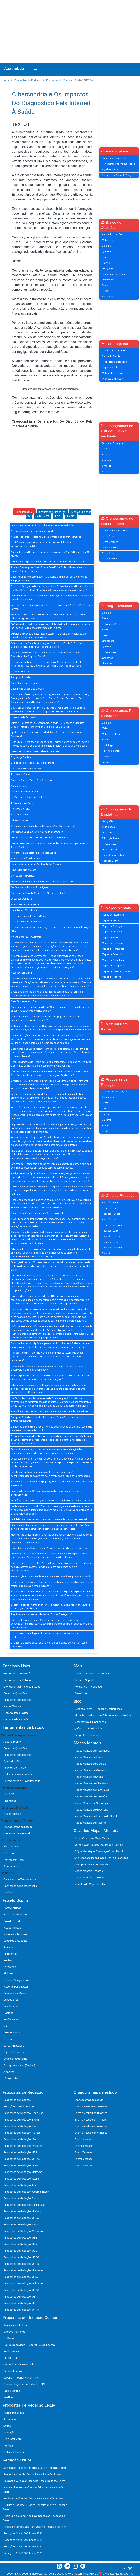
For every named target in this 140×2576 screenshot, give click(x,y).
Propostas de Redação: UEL (20, 2251)
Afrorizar (8, 2072)
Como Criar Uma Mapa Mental (92, 1838)
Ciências (8, 2039)
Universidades (11, 2032)
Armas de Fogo (19, 786)
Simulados (107, 297)
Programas (10, 1954)
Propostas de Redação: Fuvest (21, 2133)
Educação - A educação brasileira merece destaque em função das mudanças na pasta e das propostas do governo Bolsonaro (46, 1451)
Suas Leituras (11, 1866)
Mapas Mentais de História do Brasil (95, 1816)
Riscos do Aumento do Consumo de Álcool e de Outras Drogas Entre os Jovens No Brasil (49, 845)
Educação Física (110, 838)
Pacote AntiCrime (20, 774)
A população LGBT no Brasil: (26, 937)
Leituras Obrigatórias (16, 1980)
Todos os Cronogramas (114, 443)
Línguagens (108, 641)
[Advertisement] (70, 27)
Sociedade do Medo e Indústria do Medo (32, 763)
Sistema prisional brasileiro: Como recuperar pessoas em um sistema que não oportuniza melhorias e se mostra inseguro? (50, 1377)
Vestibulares (10, 2000)
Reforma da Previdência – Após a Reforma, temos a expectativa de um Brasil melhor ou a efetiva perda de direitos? (52, 1584)
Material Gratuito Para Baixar (92, 1673)
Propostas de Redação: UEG (20, 2237)
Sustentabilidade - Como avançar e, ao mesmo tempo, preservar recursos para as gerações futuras (50, 1607)
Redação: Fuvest (111, 1214)
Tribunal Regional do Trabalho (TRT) (24, 2384)
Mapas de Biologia (112, 926)
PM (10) (71, 516)
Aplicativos (10, 1947)
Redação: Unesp (110, 1242)
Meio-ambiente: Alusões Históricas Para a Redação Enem (33, 2489)
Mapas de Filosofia (112, 954)
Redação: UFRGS (111, 1236)
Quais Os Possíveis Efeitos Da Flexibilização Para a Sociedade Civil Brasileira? (47, 734)
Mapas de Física (110, 920)
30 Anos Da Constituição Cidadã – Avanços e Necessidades (43, 525)
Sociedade (9, 2419)
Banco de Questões (112, 356)
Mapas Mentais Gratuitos (89, 1877)
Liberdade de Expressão (24, 717)
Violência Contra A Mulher (24, 792)
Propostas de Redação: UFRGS (21, 2159)
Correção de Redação (16, 1719)
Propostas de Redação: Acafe (21, 2178)
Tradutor (8, 1892)
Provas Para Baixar (15, 1993)
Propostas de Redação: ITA (19, 2139)
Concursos (108, 1097)
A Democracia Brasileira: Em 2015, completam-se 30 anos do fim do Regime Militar (51, 929)
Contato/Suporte (84, 1680)
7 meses (106, 460)
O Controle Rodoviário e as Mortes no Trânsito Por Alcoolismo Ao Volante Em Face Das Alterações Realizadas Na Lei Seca (50, 626)
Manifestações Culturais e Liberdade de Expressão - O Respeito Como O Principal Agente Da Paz (50, 616)
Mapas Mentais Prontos (88, 1871)
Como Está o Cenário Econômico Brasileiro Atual (37, 1213)
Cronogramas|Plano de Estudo (21, 1686)
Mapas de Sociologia (113, 960)
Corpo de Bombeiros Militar (19, 2364)
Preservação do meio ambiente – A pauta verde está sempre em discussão (51, 1576)
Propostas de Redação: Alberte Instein (26, 2192)
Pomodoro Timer (13, 1860)
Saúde (7, 2426)
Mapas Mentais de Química (90, 1770)
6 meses (106, 466)
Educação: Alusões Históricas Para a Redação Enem (34, 2481)
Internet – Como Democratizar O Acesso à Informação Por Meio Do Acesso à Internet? (52, 607)
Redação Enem (110, 861)
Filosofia (107, 740)
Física (105, 257)
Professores (11, 2019)
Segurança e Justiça (15, 2325)
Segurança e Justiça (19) (52, 512)
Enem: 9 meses (110, 536)
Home (6, 80)
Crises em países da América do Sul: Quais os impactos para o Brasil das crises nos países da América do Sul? (50, 1009)
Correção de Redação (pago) (117, 175)
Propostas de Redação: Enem (21, 2119)
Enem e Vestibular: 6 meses (90, 2126)
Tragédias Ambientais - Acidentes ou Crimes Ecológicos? (41, 1614)
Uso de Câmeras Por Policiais (26, 922)
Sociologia (108, 745)
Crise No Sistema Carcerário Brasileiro (31, 780)
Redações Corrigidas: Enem (19, 2106)
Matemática (108, 240)
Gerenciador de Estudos (17, 1680)
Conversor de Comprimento (20, 1886)
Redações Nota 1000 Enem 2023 (22, 2553)
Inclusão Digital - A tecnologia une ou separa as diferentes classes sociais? (51, 1501)
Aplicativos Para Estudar (115, 158)
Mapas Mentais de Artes (88, 1777)
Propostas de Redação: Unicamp (22, 2172)
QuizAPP (8, 1794)
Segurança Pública (21, 757)
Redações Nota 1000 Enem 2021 (22, 2540)
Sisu (5, 2026)
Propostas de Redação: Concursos (24, 2113)
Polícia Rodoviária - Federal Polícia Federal (29, 2345)
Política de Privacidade (88, 1686)
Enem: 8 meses (110, 542)
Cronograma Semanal (16, 1833)
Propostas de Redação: (60, 80)
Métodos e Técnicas (15, 1934)
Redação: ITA (109, 1220)
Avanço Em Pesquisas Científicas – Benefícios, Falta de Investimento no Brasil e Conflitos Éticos (49, 569)
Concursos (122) (24, 512)
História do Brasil (111, 624)
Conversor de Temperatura (19, 1879)
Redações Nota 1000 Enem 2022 (22, 2546)
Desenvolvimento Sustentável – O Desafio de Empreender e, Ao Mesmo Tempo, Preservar (49, 578)
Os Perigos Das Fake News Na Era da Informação (37, 832)
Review (7, 1960)
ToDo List (9, 1853)
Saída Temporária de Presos (26, 859)
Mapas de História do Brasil (116, 971)
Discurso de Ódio (20, 809)
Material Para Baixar (112, 373)
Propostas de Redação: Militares (22, 2146)
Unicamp (106, 1120)
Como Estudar (12, 1908)
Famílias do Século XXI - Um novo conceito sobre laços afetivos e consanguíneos (46, 1493)
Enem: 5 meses (110, 559)
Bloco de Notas (12, 1846)
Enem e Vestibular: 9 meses (90, 2106)
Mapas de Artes (110, 938)
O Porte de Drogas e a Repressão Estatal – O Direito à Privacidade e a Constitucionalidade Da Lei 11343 (48, 635)
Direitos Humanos (14, 2332)
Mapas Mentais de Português (91, 1790)
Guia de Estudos (13, 1921)
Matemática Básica (112, 734)
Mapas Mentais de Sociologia (91, 1803)
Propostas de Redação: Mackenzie (23, 2231)
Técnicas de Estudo (112, 379)
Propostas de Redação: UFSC (20, 2277)
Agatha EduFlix (110, 170)
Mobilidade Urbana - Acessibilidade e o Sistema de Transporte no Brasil (49, 1519)
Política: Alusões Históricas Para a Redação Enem (33, 2498)
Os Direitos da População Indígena (29, 887)
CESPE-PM (10, 2358)
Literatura (107, 663)
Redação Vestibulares (114, 855)
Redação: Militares (112, 1225)
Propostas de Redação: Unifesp (22, 2211)
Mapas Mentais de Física (88, 1757)
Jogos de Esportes (14, 2052)
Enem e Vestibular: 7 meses (90, 2119)
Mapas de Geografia (113, 966)
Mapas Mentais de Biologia (90, 1764)
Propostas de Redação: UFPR (21, 2264)
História (106, 263)
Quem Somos (82, 1693)
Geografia (107, 268)
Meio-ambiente (12, 2439)
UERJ (104, 1109)
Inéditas (8, 2397)
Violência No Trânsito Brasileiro (27, 798)
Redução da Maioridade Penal (27, 769)
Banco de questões (112, 235)
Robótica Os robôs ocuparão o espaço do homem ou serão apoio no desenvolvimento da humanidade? (48, 1368)
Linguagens (108, 280)
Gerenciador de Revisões (18, 1673)
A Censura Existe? (20, 672)
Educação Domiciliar (22, 899)
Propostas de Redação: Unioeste (23, 2270)
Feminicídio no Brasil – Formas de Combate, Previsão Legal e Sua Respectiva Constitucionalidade (52, 597)
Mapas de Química (112, 932)
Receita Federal (12, 2371)
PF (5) (58, 516)
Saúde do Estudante (15, 1941)
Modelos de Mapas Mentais (90, 1884)
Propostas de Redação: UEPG (21, 2257)
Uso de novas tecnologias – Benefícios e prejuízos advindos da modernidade (45, 1635)
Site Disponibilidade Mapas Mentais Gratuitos (101, 1858)
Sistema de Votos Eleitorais (26, 905)
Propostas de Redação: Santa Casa (24, 2205)
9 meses (106, 449)
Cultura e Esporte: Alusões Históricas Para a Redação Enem (35, 2507)
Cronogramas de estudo (88, 2100)
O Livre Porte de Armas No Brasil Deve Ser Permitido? (39, 838)
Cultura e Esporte (14, 2452)
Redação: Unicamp (112, 1248)
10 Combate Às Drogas (23, 803)
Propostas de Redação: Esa (19, 2126)
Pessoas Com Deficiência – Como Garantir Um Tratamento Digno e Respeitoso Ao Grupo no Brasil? (46, 654)
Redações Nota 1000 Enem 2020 (23, 2533)
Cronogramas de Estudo (115, 351)
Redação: (107, 1253)
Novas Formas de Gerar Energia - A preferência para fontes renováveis (49, 1548)
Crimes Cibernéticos (22, 820)
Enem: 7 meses (110, 547)
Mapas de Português (113, 949)
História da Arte (110, 652)
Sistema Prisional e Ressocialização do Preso (35, 751)
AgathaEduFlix (12, 1761)
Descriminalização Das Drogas (27, 689)
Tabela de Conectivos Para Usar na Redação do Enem (35, 2527)
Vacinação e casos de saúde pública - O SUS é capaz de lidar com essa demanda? (49, 1644)
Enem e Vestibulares (15, 1914)
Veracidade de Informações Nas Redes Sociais (36, 864)
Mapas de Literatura (112, 943)
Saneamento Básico (21, 815)
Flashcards (10, 1801)
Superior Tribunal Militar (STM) (21, 2377)
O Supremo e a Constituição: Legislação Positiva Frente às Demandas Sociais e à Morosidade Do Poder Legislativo (48, 645)
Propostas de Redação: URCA (21, 2218)
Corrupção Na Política (22, 876)
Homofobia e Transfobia (24, 910)
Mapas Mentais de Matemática (92, 1750)
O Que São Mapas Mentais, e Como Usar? (98, 1851)
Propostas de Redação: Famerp (22, 2198)
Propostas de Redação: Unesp (21, 2165)
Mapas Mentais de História (90, 1823)
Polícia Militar (11, 2351)
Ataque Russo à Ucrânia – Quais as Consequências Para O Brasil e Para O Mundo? (50, 554)
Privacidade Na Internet (23, 870)
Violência (8, 2338)
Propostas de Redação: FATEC (21, 2224)
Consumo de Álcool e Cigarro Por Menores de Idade (38, 893)
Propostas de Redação (28, 80)
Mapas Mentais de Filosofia (90, 1796)
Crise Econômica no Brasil (25, 1001)
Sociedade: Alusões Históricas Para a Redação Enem (34, 2468)
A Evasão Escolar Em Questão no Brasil (32, 531)
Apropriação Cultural (22, 677)
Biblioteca (9, 1973)
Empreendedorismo (15, 2059)
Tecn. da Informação (113, 850)
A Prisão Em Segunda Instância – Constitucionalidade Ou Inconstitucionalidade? (41, 544)
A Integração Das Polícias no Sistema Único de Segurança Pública (46, 537)
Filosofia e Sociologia (113, 274)
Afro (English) (11, 2078)
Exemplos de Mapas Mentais (91, 1864)
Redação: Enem (110, 1203)
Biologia (106, 246)
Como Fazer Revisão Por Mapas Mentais (98, 1845)
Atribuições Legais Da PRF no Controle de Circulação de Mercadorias (48, 562)
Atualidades (108, 827)
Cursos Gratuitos (13, 2045)
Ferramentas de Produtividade (118, 164)
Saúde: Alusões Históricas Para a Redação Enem (32, 2474)
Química (106, 252)
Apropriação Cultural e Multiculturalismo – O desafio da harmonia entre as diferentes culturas (50, 1419)
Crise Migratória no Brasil (24, 683)
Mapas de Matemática (114, 915)
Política (8, 2445)
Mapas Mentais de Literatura (91, 1783)
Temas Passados (13, 2413)
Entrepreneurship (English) (19, 2065)
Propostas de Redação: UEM (20, 2244)
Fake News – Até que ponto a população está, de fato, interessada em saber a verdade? (51, 1483)
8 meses (106, 455)
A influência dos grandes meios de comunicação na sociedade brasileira (49, 1411)
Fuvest (105, 291)
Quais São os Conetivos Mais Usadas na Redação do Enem (34, 2518)
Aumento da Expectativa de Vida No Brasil (33, 853)
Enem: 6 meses (110, 553)
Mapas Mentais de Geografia (91, 1809)
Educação (9, 2432)
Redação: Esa (109, 1208)
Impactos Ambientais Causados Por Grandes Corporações (42, 882)
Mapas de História (111, 977)
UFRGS (105, 1131)
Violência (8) (42, 516)
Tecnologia (10, 1967)
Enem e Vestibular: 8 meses (90, 2113)
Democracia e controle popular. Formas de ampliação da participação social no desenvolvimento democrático (52, 1428)
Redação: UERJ (110, 1231)
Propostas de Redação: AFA (20, 2185)
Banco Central (12, 2391)
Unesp (105, 1114)
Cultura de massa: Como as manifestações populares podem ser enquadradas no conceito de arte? (45, 1018)
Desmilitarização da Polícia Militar (29, 916)
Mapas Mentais (110, 368)
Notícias (8, 2013)
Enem (105, 285)
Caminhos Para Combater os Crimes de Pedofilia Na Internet (43, 826)
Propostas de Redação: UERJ (20, 2152)
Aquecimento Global (22, 973)
